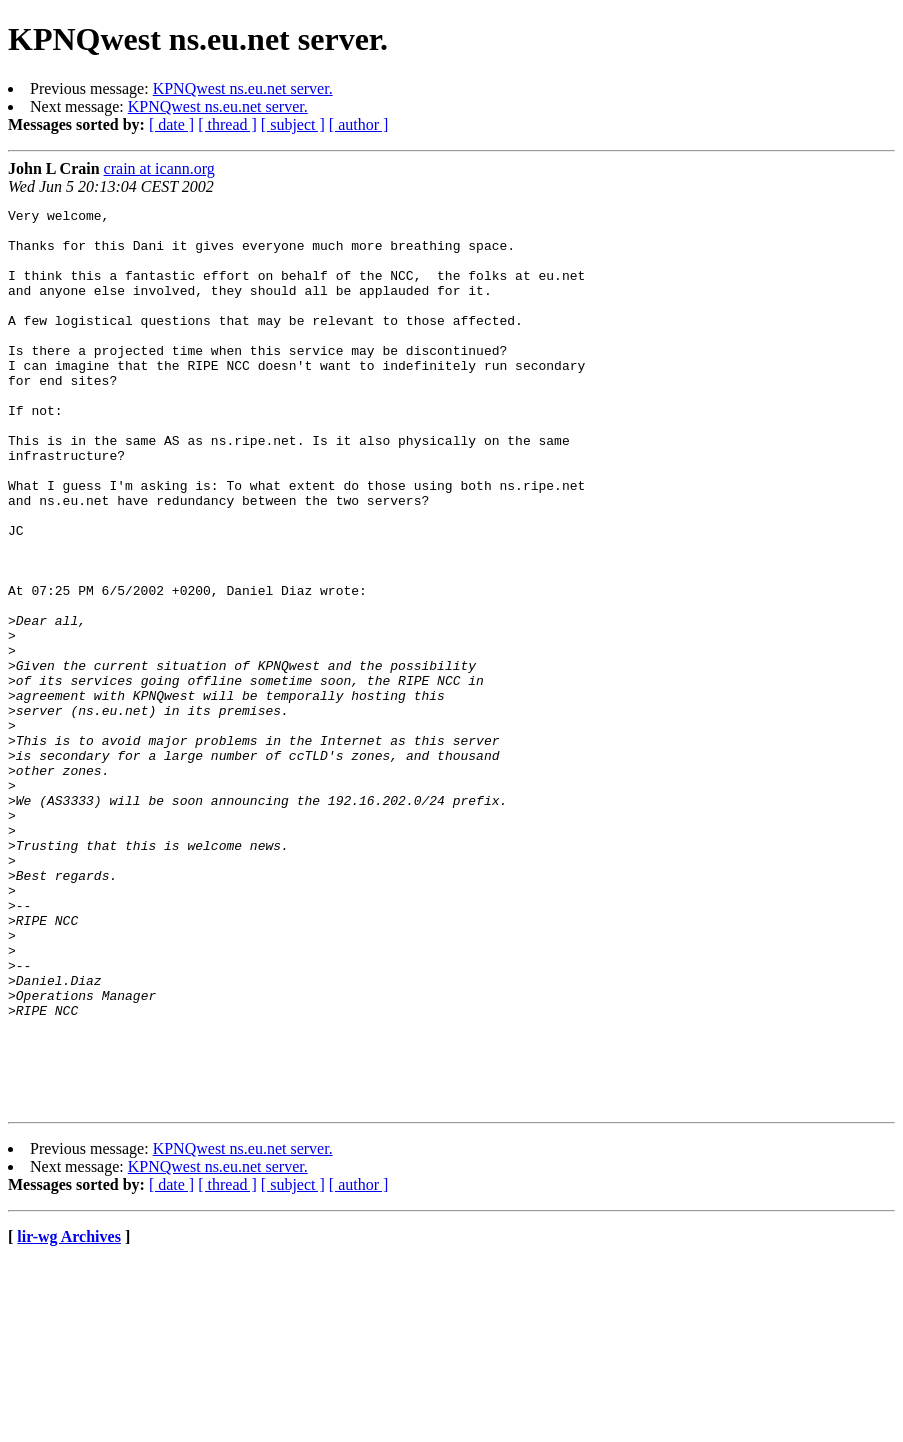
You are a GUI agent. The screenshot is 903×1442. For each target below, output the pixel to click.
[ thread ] (227, 124)
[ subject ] (293, 124)
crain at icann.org (159, 168)
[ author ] (359, 124)
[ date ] (171, 124)
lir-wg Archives (69, 1416)
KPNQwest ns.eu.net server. (243, 88)
